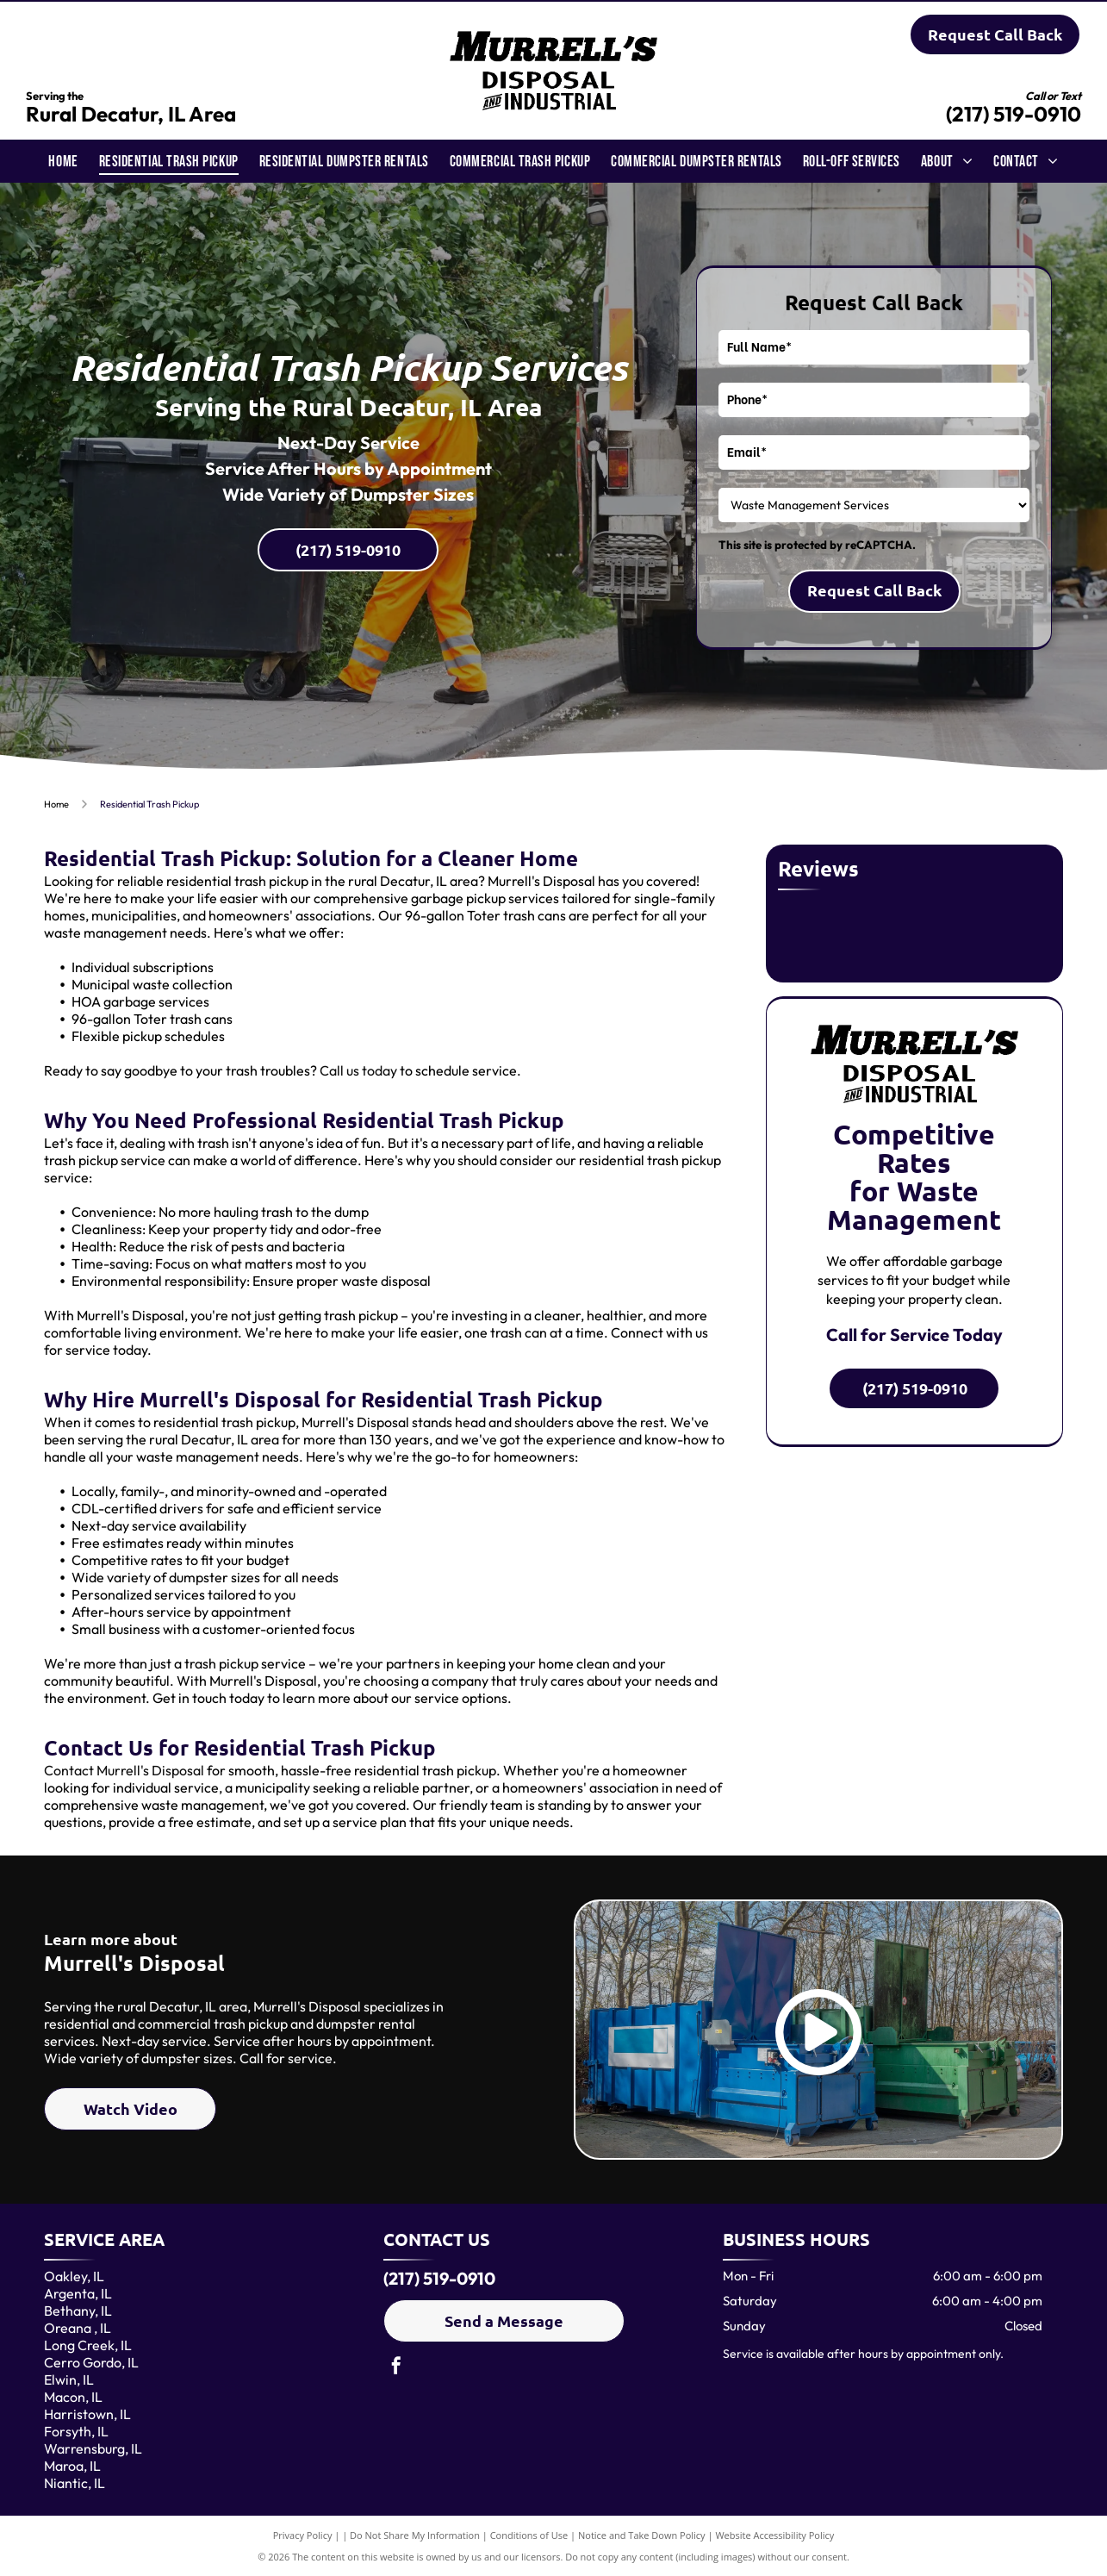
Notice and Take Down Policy (642, 2535)
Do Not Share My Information (415, 2535)
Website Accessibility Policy (774, 2535)
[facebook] (396, 2368)
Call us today (358, 1070)
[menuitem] (63, 161)
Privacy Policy (303, 2535)
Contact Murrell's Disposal (124, 1770)
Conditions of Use (529, 2535)
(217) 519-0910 (1013, 114)
